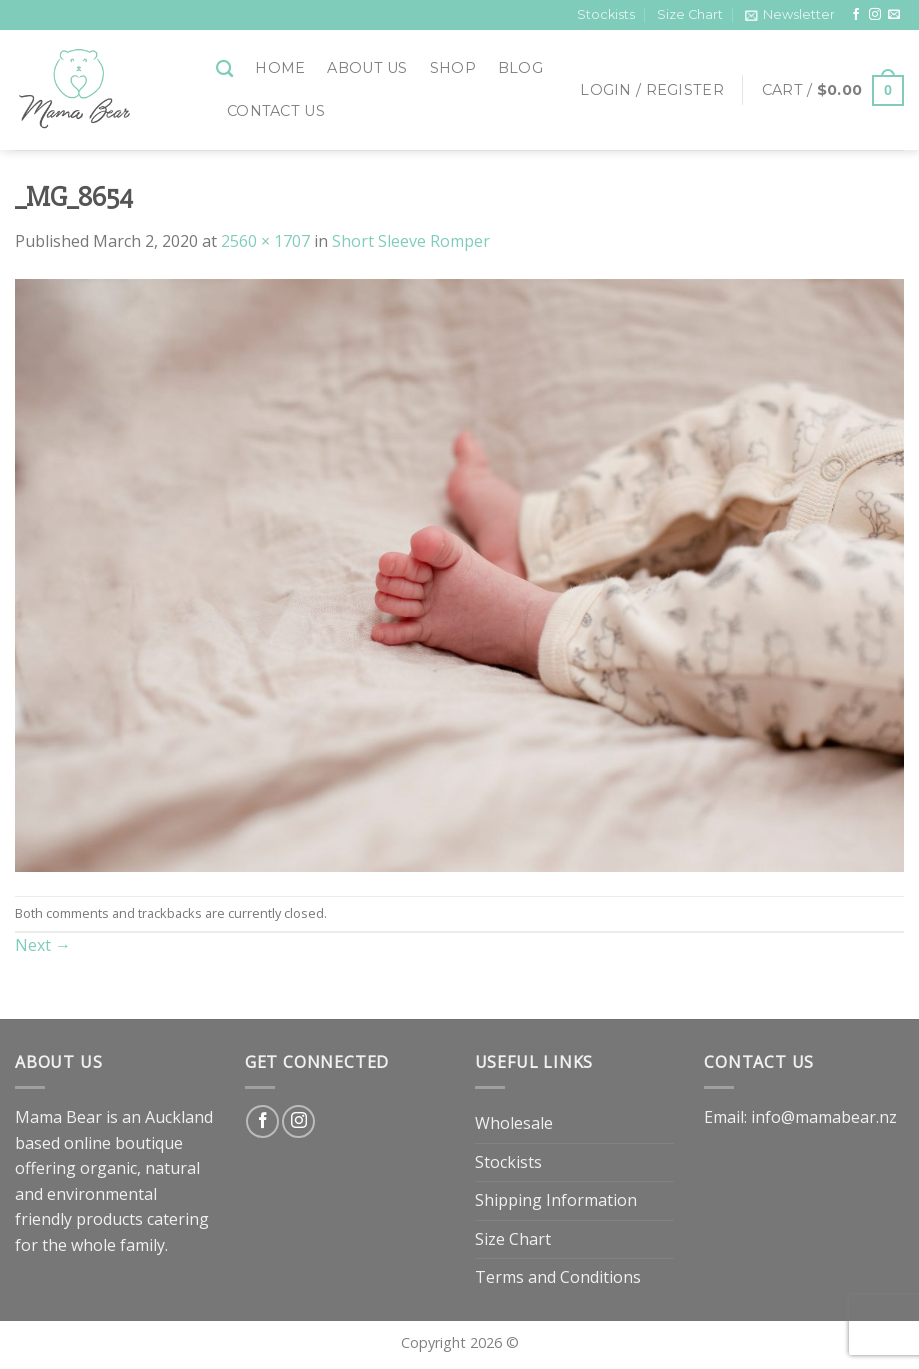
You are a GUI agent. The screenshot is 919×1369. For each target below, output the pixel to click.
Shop (453, 68)
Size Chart (690, 14)
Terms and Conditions (558, 1277)
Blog (520, 68)
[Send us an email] (894, 15)
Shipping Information (556, 1200)
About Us (367, 68)
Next (43, 945)
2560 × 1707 (265, 241)
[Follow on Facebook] (856, 15)
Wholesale (514, 1123)
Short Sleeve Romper (411, 241)
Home (280, 68)
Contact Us (276, 111)
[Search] (224, 69)
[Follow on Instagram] (875, 15)
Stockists (606, 14)
